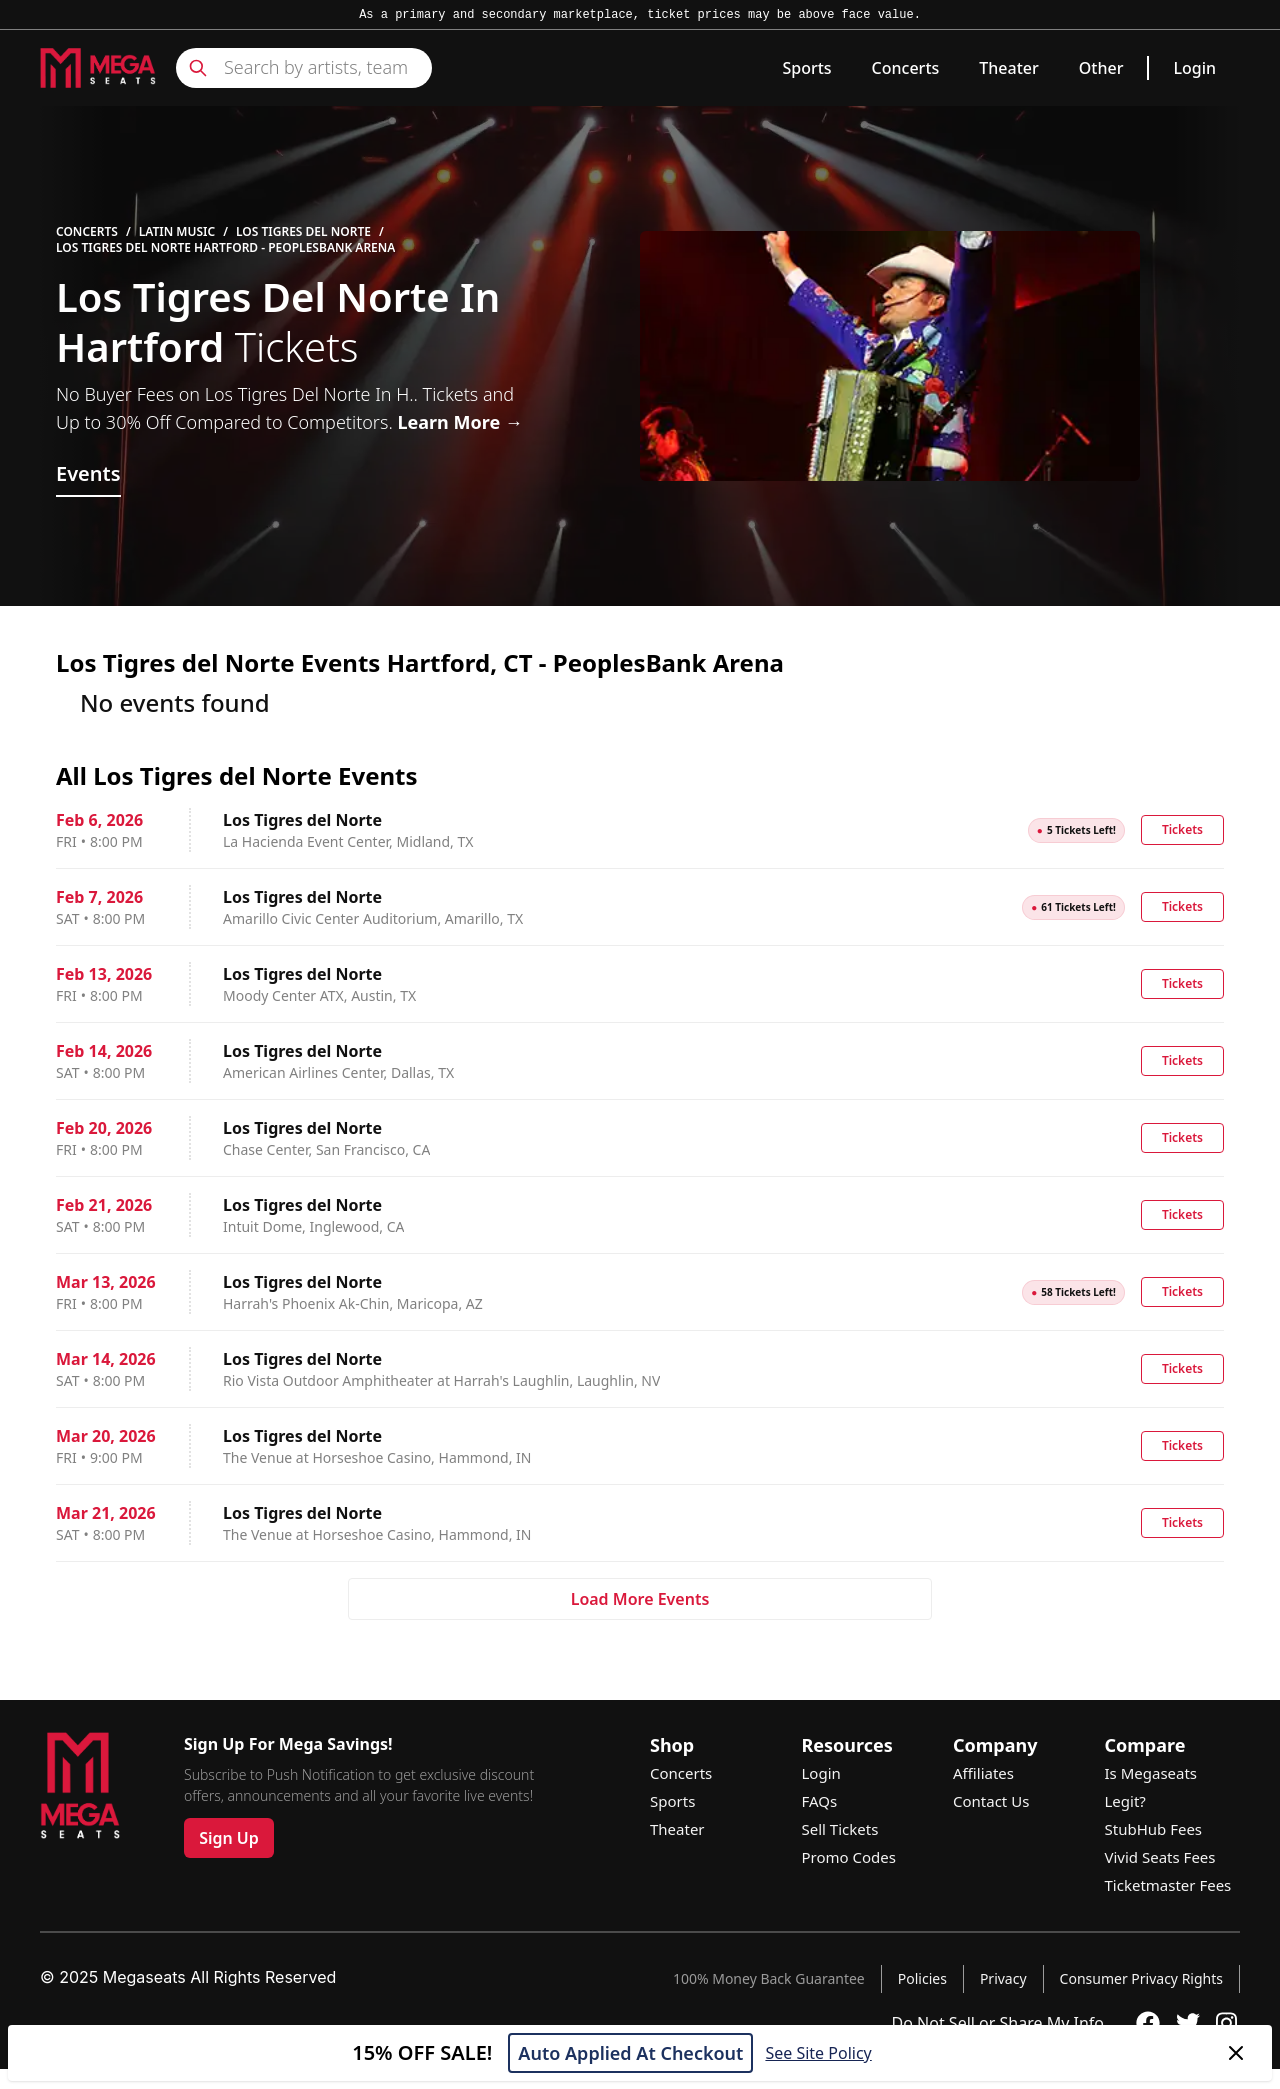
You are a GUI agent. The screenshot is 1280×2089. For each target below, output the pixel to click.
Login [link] (1194, 68)
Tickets (1182, 829)
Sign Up (229, 1838)
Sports (806, 68)
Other (1101, 68)
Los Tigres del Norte (303, 232)
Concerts (906, 68)
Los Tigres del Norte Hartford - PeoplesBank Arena (225, 248)
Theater (1008, 68)
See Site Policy (818, 2053)
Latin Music (177, 232)
